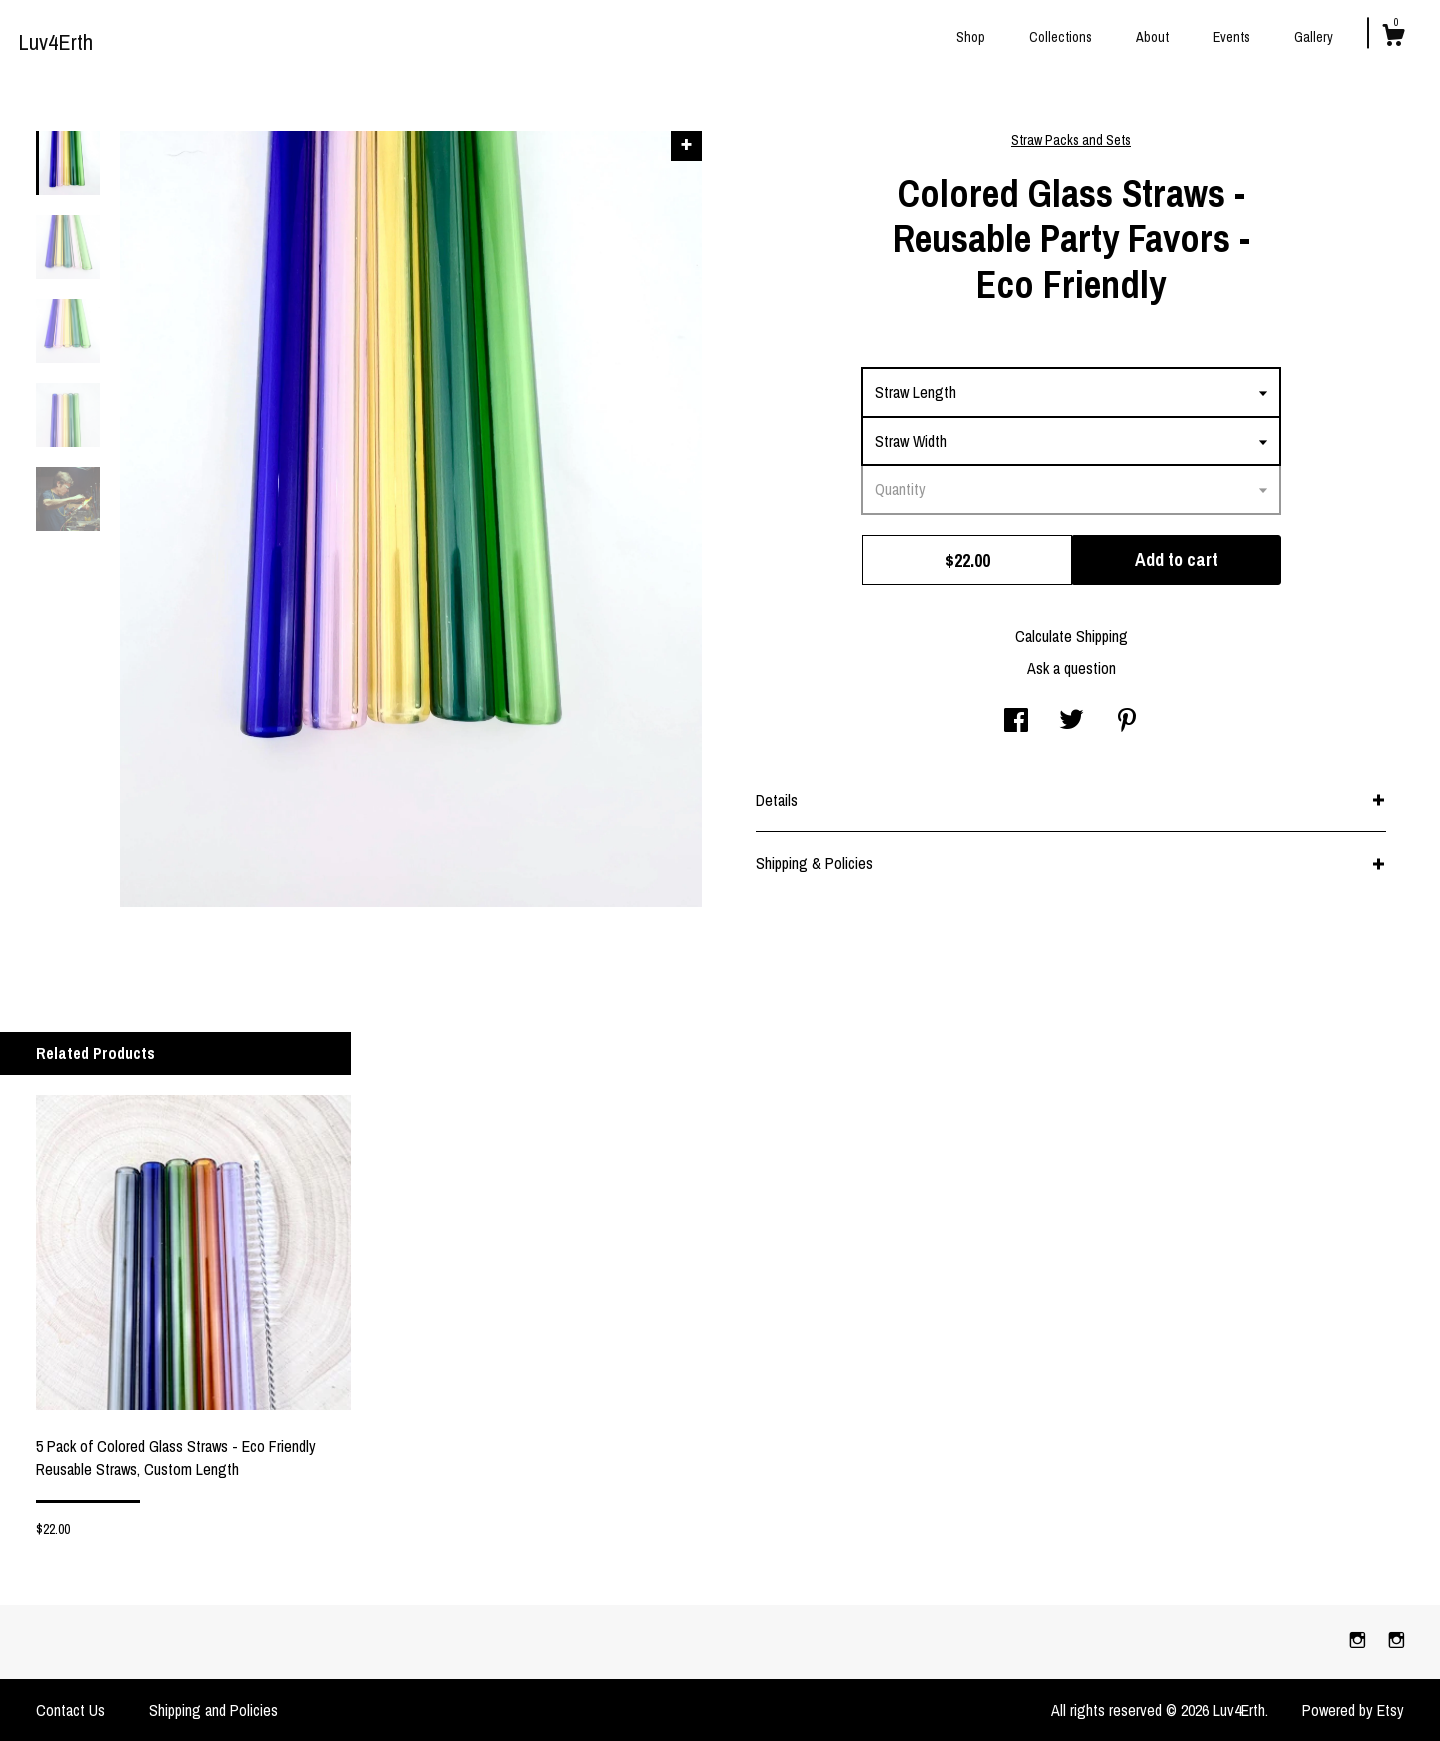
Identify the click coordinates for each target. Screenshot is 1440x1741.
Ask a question (1071, 668)
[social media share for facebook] (1016, 722)
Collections (1060, 37)
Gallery (1313, 37)
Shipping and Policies (213, 1710)
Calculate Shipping (1071, 636)
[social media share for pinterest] (1127, 722)
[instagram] (1359, 1641)
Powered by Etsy (1353, 1710)
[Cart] (1393, 38)
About (1152, 37)
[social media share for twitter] (1071, 722)
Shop (970, 37)
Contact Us (70, 1710)
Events (1231, 37)
